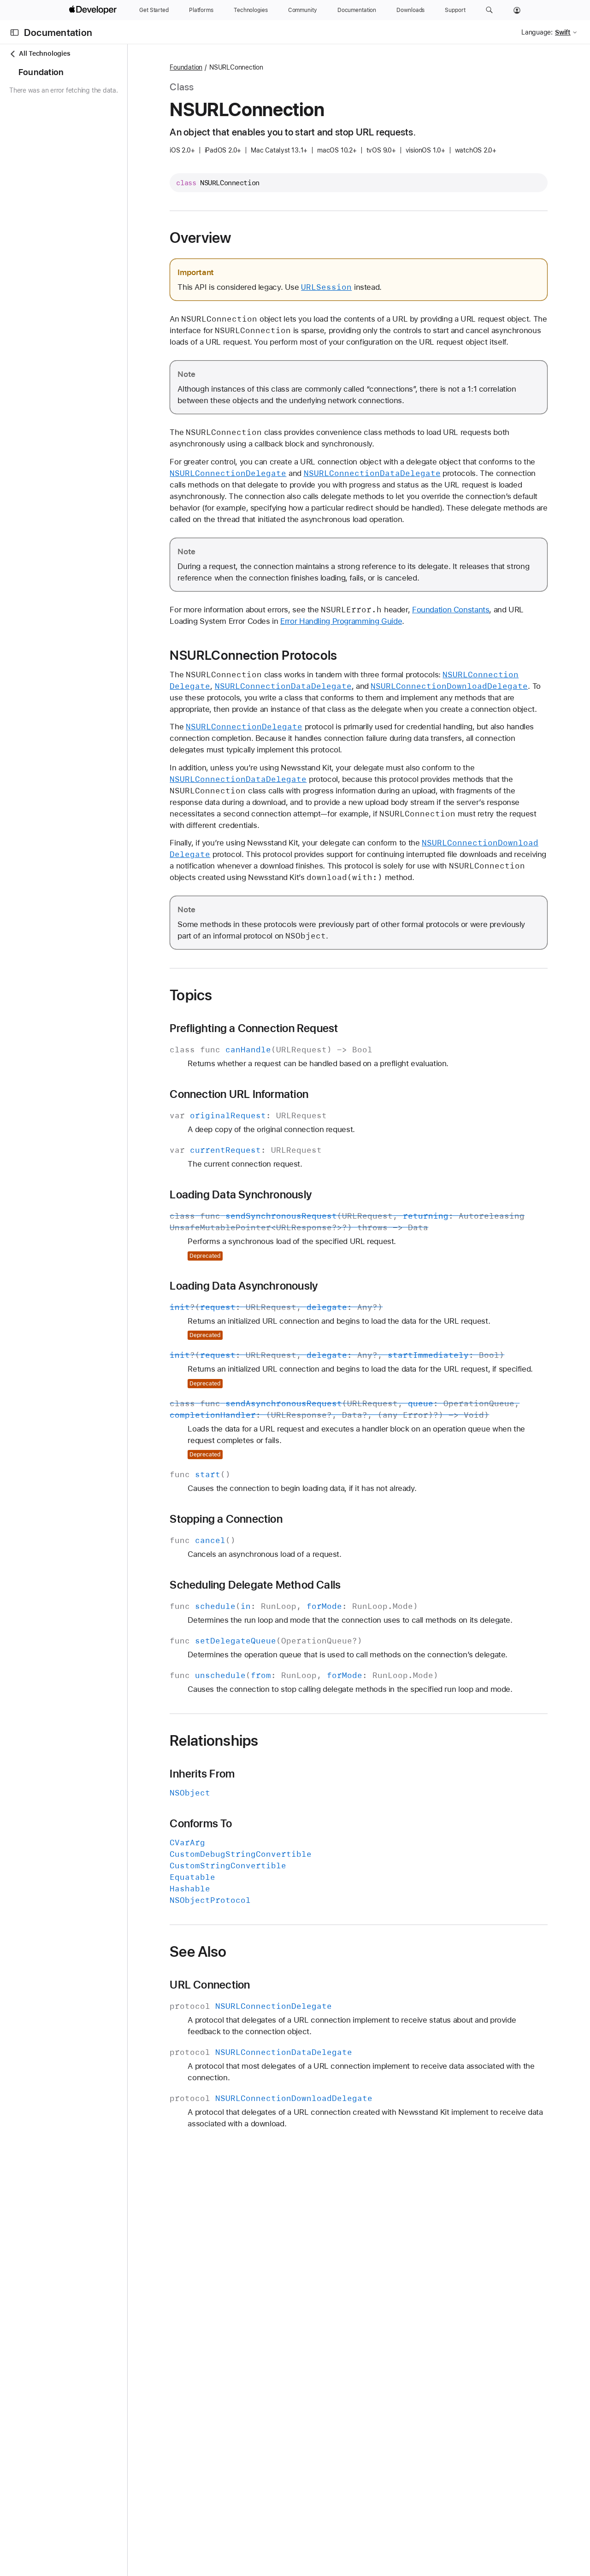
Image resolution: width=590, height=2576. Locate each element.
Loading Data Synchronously (292, 1240)
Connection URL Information (290, 1140)
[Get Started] (154, 10)
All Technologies (39, 54)
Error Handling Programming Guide (425, 644)
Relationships (265, 1856)
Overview (252, 237)
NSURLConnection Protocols (305, 678)
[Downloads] (410, 10)
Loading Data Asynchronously (295, 1332)
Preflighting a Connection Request (305, 1074)
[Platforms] (201, 10)
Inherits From (253, 1889)
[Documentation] (357, 10)
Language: (537, 32)
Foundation (237, 67)
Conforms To (252, 1938)
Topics (242, 1041)
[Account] (517, 10)
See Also (249, 2067)
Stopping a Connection (277, 1599)
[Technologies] (250, 10)
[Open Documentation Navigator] (14, 32)
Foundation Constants (502, 632)
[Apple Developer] (94, 10)
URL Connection (261, 2100)
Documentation (58, 32)
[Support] (455, 10)
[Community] (302, 10)
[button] (489, 10)
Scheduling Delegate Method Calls (306, 1665)
